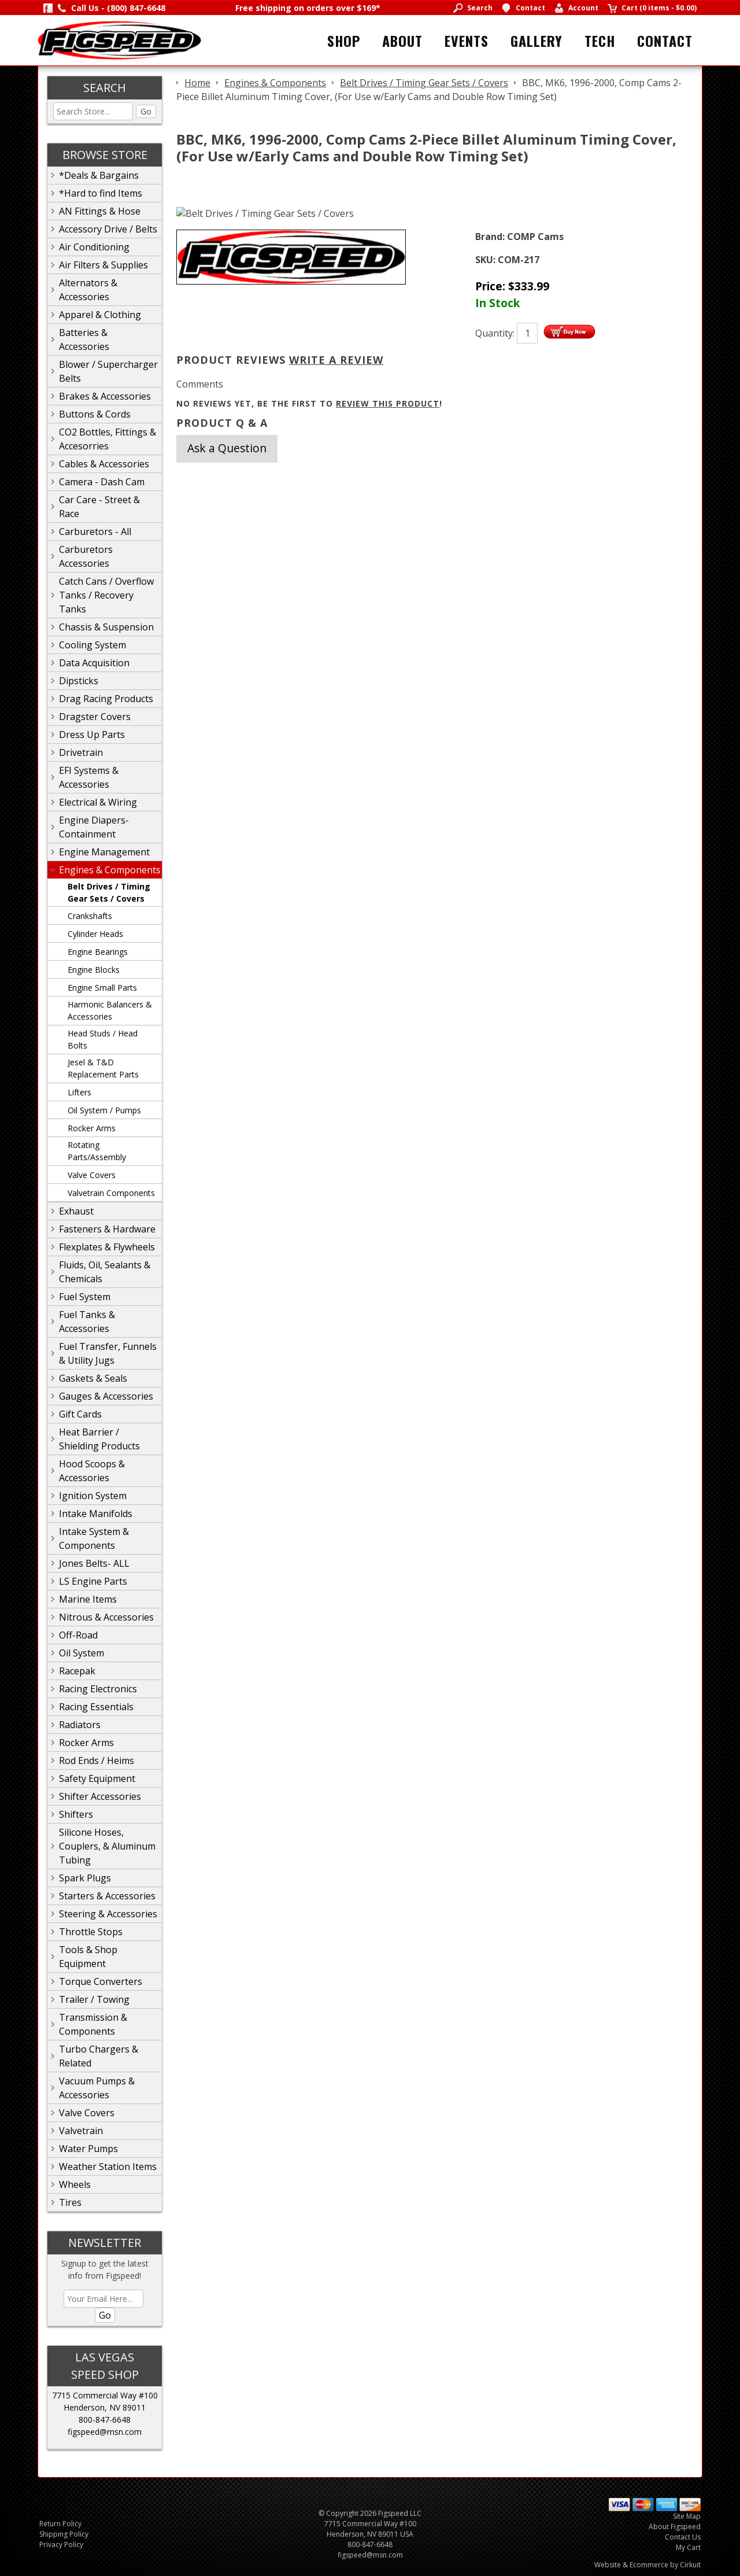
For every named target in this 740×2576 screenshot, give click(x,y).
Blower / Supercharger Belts (108, 371)
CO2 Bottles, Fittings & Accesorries (107, 439)
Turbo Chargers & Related (98, 2056)
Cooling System (92, 645)
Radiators (80, 1724)
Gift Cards (80, 1414)
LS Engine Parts (93, 1581)
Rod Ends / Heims (96, 1760)
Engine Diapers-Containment (94, 827)
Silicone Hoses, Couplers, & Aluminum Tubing (107, 1846)
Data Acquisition (94, 662)
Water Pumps (88, 2148)
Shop (343, 40)
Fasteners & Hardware (107, 1229)
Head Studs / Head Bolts (103, 1039)
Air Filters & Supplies (103, 265)
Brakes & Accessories (105, 396)
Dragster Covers (95, 716)
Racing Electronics (98, 1688)
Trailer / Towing (94, 1999)
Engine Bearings (98, 951)
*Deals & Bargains (99, 175)
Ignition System (93, 1495)
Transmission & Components (93, 2024)
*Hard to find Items (100, 193)
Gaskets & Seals (93, 1378)
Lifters (79, 1092)
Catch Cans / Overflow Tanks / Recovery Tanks (106, 595)
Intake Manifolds (95, 1513)
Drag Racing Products (106, 698)
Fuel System (84, 1296)
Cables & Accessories (104, 463)
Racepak (77, 1671)
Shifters (76, 1814)
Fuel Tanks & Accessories (87, 1321)
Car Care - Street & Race (99, 506)
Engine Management (104, 852)
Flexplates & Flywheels (107, 1247)
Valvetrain (81, 2130)
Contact (665, 40)
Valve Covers (92, 1174)
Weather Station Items (108, 2166)
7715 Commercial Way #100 (105, 2395)
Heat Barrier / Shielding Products (99, 1439)
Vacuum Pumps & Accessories (97, 2088)
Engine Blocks (94, 969)
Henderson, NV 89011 (105, 2407)
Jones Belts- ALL (94, 1563)
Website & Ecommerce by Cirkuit (647, 2565)
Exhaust (76, 1211)
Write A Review (336, 360)
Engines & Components (110, 869)
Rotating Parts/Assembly (97, 1150)
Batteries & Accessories (84, 339)
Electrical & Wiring (98, 802)
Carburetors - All (95, 531)
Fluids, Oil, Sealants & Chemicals (104, 1272)
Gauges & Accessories (106, 1396)
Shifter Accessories (100, 1796)
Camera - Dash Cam (102, 481)
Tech (599, 40)
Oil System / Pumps (104, 1110)
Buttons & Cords (95, 414)
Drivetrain (81, 752)
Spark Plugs (85, 1878)
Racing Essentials (96, 1706)
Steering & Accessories (108, 1913)
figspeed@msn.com (105, 2431)
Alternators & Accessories (88, 289)
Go (145, 111)
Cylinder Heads (95, 933)
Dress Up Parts (92, 734)
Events (467, 40)
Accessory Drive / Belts (108, 229)
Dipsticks (78, 680)
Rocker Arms (92, 1128)
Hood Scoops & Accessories (92, 1470)
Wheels (75, 2184)
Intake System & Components (94, 1538)
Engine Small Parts (102, 987)
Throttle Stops (91, 1931)
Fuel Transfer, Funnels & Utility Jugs (108, 1353)
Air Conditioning (94, 247)
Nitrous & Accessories (106, 1617)
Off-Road (78, 1635)
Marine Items (88, 1599)
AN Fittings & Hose (99, 211)
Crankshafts (90, 915)
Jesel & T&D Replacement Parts (103, 1068)
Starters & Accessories (107, 1895)
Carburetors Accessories (86, 556)
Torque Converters (100, 1981)
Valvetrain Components (111, 1192)
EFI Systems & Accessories (89, 777)
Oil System (81, 1653)
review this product (387, 403)
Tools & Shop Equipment (88, 1956)
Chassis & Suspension (106, 627)
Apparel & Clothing (100, 314)
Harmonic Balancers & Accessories (110, 1010)
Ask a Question (227, 448)
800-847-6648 (105, 2419)
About (402, 40)
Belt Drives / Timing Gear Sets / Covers (109, 892)
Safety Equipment (97, 1778)
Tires (70, 2202)
